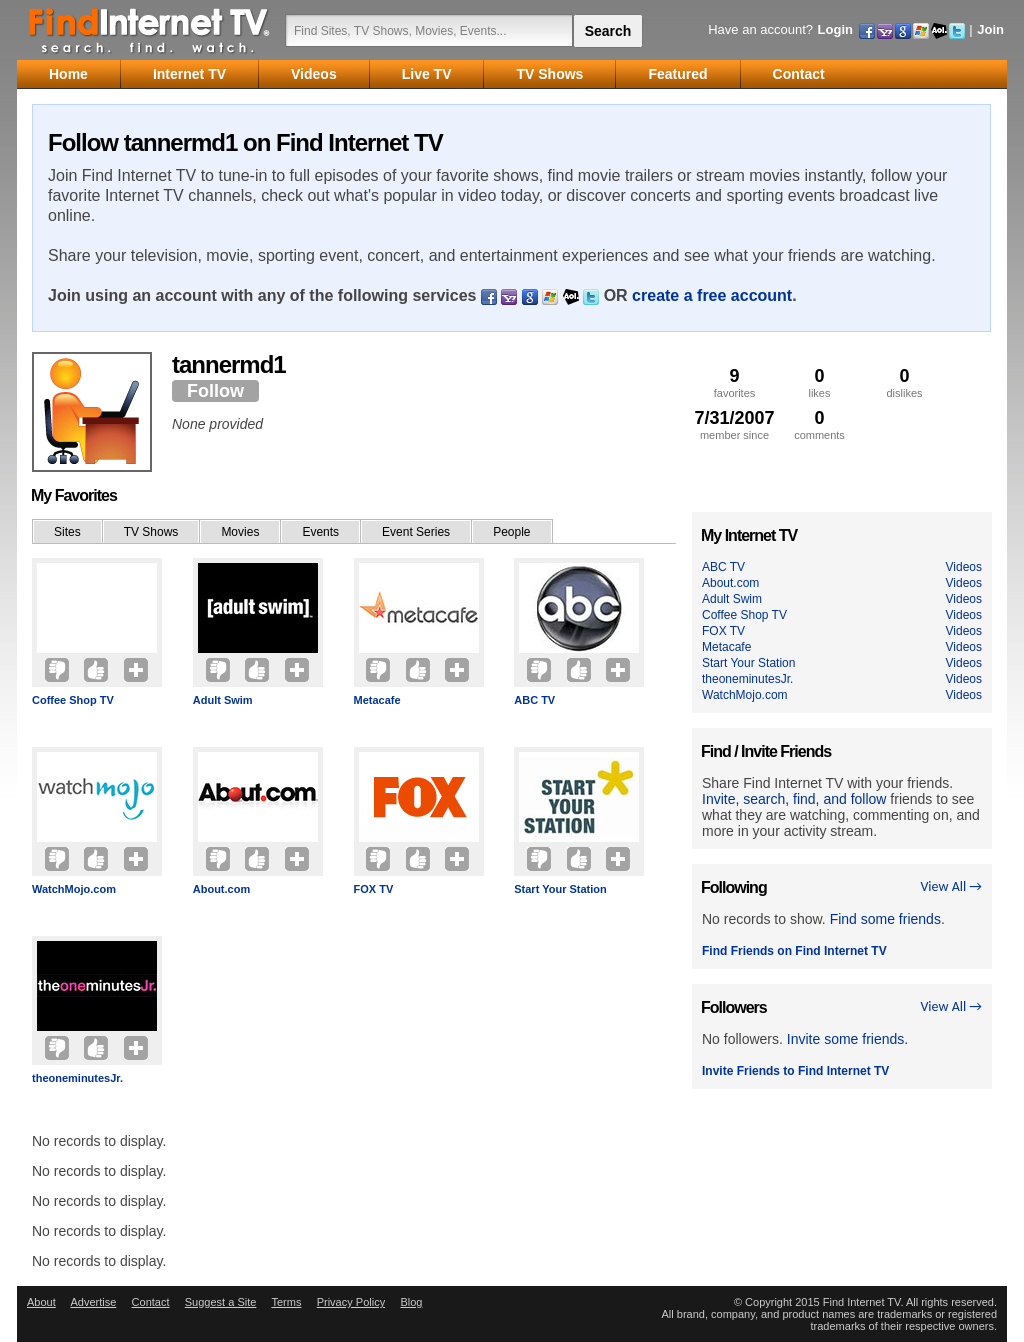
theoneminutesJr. (77, 1078)
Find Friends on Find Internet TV (794, 951)
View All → (951, 886)
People (511, 532)
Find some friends (885, 919)
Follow (215, 391)
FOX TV (374, 889)
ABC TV (534, 700)
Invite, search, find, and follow (794, 799)
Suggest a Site (221, 1302)
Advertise (93, 1302)
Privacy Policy (351, 1302)
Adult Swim (223, 700)
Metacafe (377, 700)
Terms (286, 1302)
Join (990, 29)
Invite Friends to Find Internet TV (795, 1071)
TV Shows (151, 532)
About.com (221, 889)
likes (819, 382)
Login (835, 29)
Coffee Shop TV (73, 700)
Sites (67, 532)
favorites (734, 382)
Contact (151, 1302)
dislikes (904, 382)
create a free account (712, 295)
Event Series (416, 532)
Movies (240, 532)
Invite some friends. (847, 1039)
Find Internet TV (150, 30)
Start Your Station (560, 889)
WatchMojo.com (74, 889)
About (41, 1302)
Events (320, 532)
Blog (411, 1302)
